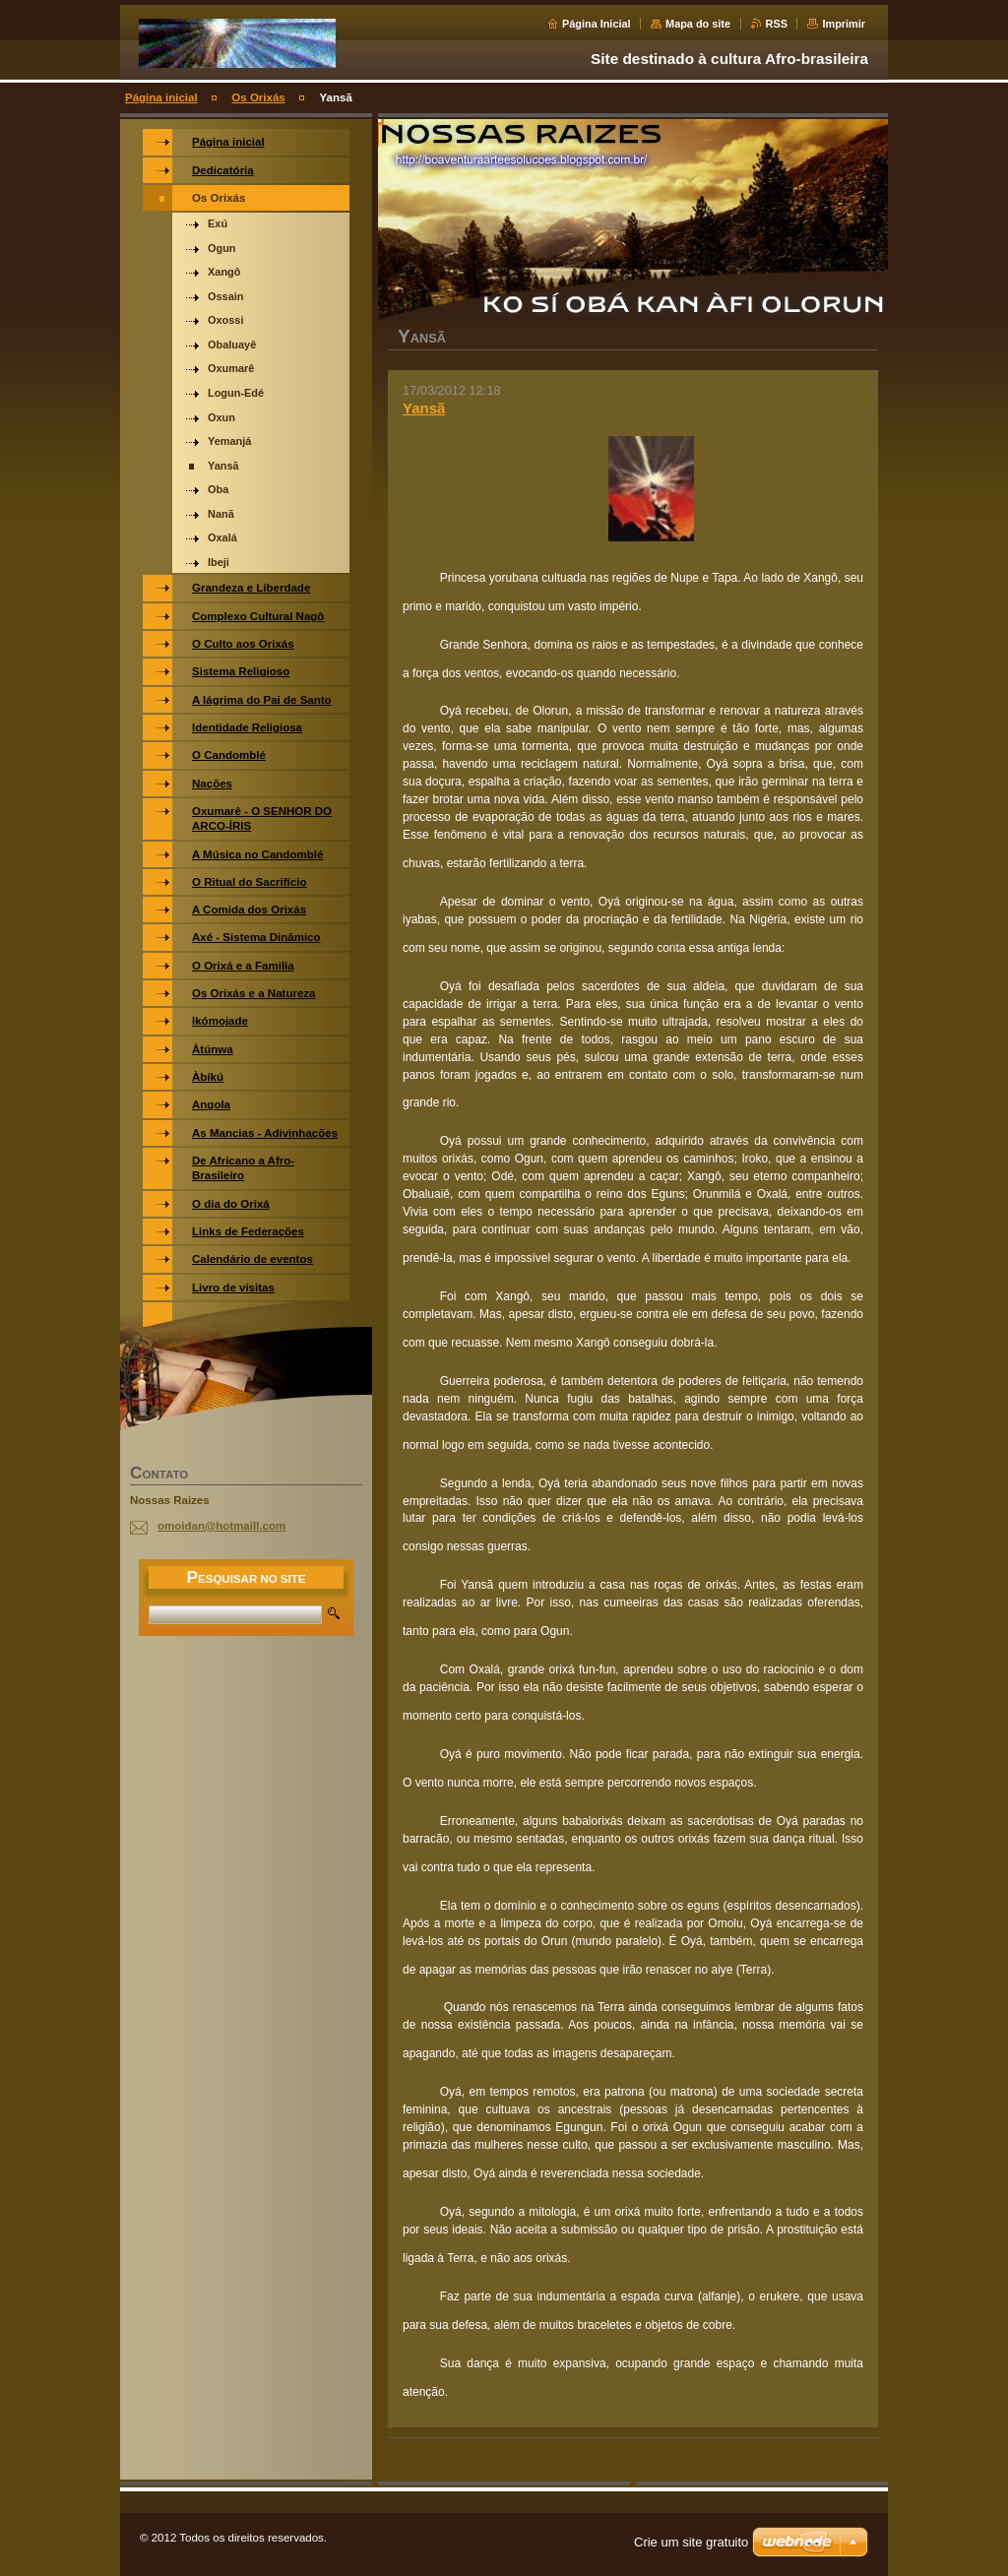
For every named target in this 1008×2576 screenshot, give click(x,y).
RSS (777, 24)
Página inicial (161, 97)
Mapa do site (697, 24)
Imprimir (843, 24)
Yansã (424, 408)
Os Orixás (257, 97)
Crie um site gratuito (691, 2542)
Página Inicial (596, 24)
